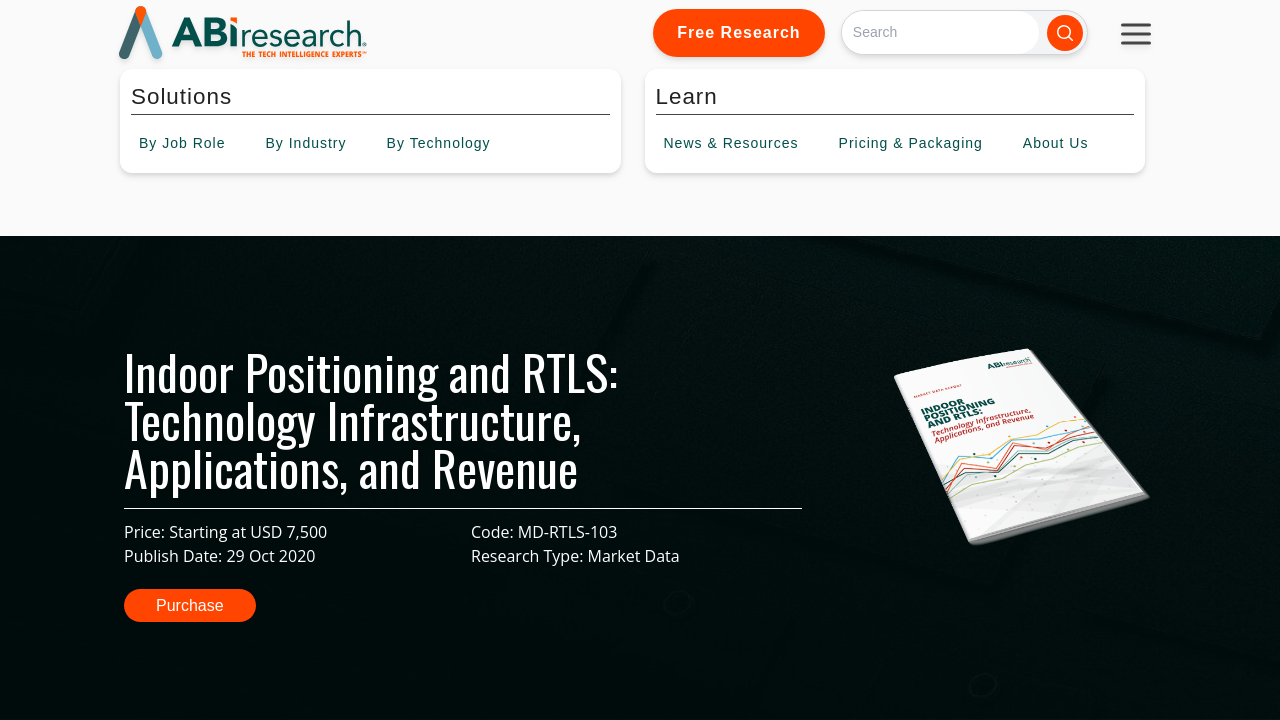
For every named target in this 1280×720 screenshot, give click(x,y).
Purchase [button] (190, 605)
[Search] (940, 32)
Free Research (738, 32)
